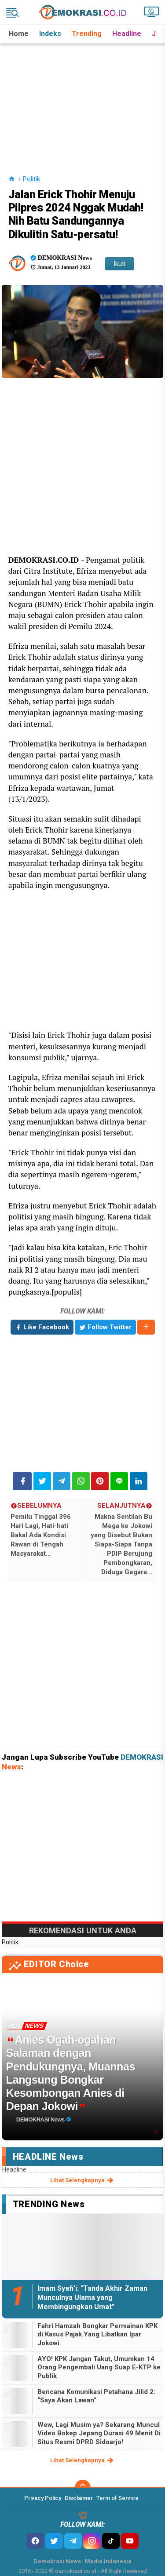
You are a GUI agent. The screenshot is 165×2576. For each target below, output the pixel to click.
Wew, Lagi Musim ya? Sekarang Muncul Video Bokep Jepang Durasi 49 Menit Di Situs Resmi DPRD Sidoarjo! (99, 2433)
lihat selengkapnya (82, 2180)
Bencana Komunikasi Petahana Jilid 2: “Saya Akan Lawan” (96, 2396)
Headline (126, 33)
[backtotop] (83, 2488)
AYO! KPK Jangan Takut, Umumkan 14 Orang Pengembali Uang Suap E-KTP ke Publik (99, 2367)
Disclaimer (79, 2498)
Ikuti (119, 264)
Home (19, 33)
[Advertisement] (83, 98)
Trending (87, 33)
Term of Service (117, 2498)
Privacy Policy (42, 2498)
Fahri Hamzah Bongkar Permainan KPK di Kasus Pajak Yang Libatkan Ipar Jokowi (97, 2334)
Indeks (50, 33)
